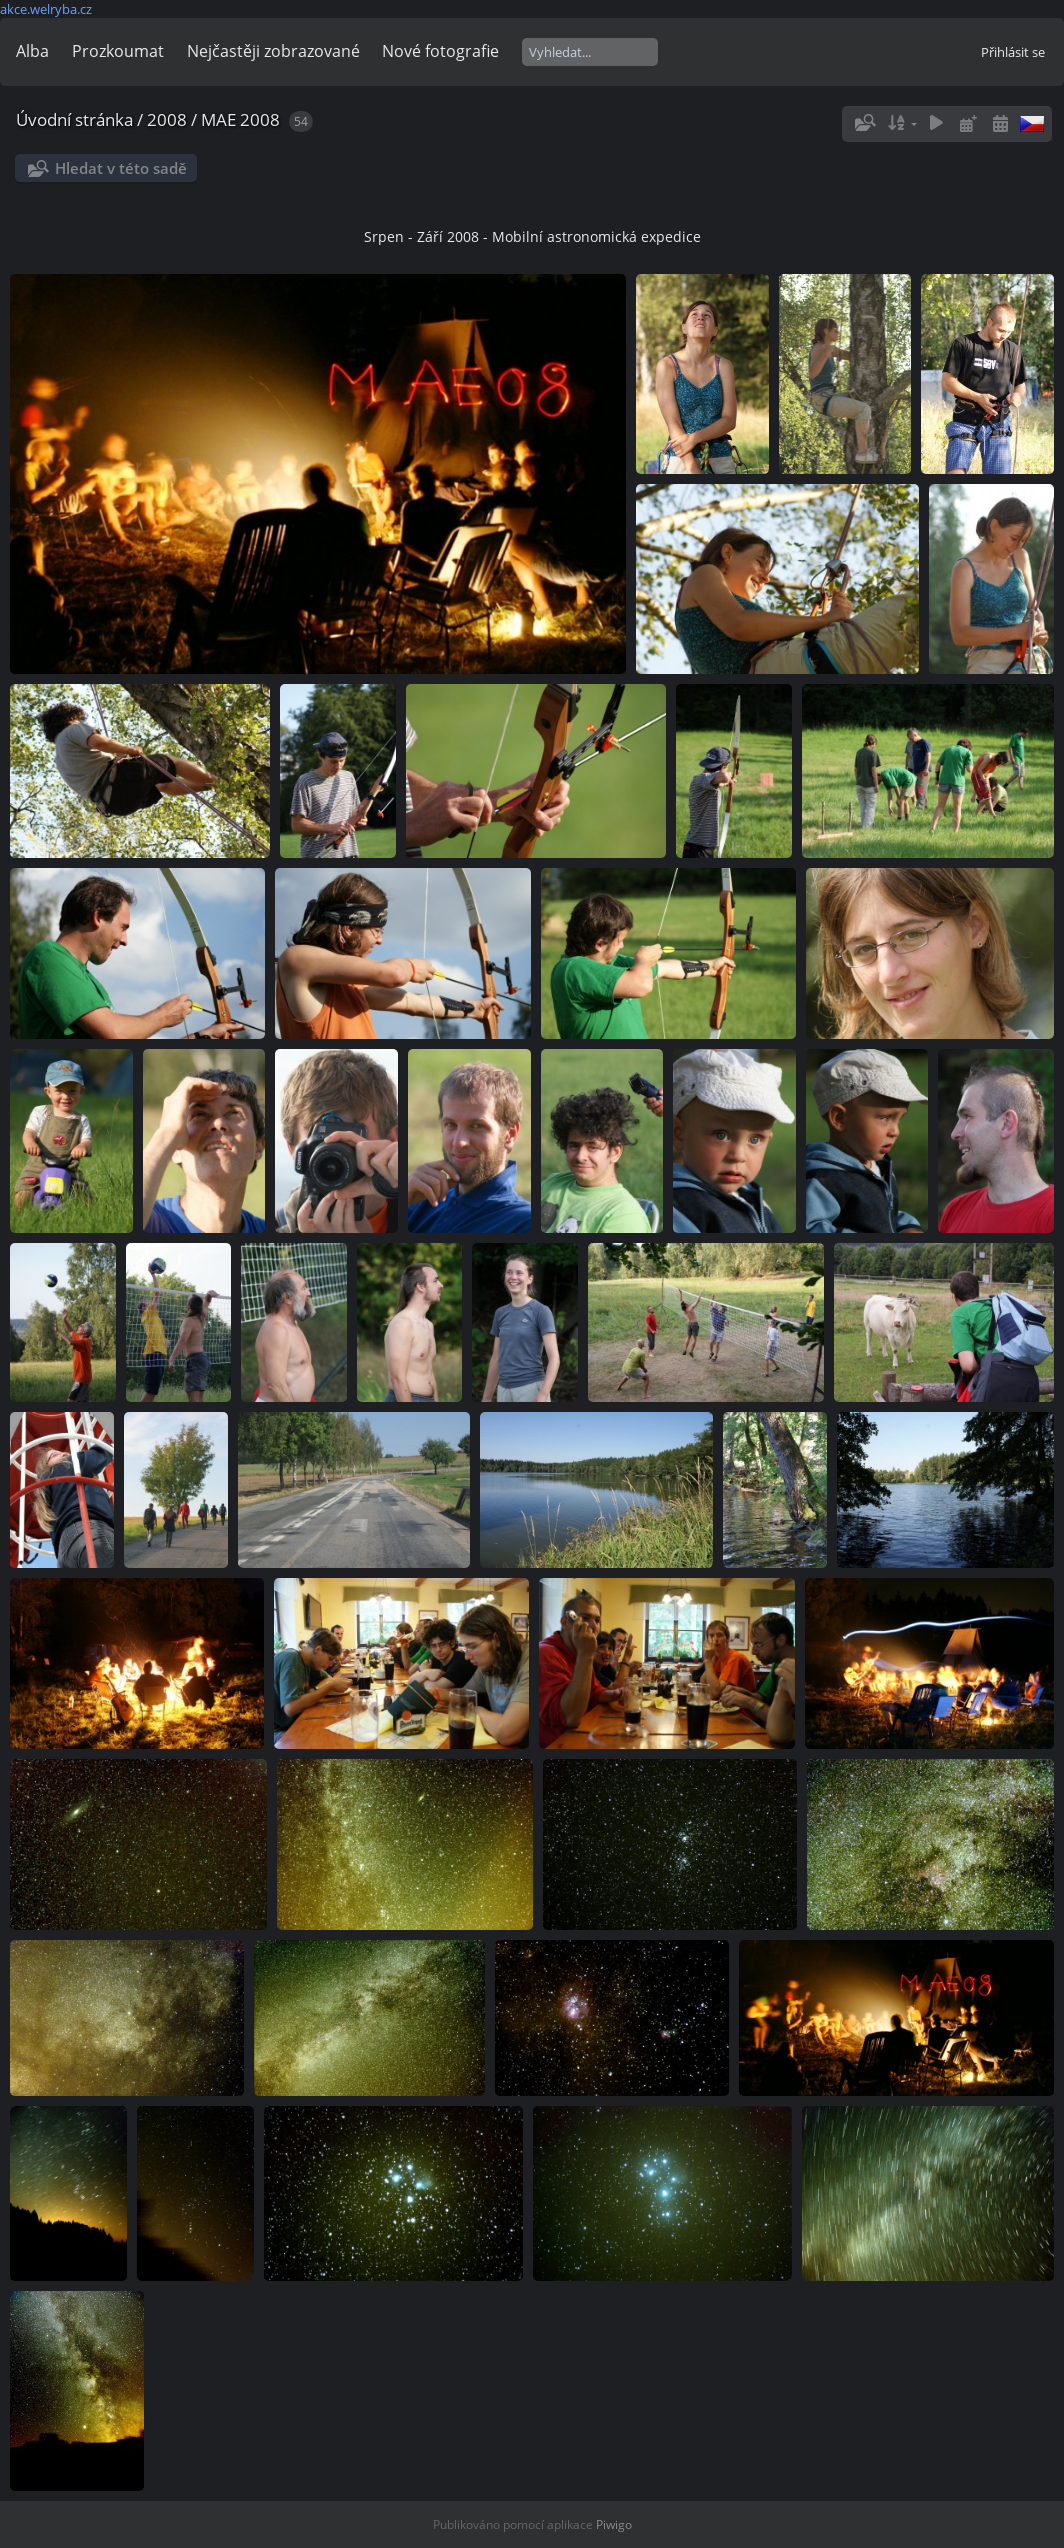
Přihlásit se (1013, 52)
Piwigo (614, 2524)
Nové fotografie (440, 51)
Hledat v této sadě (121, 168)
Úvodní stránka (74, 119)
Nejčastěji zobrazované (273, 51)
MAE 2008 (240, 119)
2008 (167, 119)
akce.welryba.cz (46, 9)
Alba (32, 51)
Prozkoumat (118, 51)
